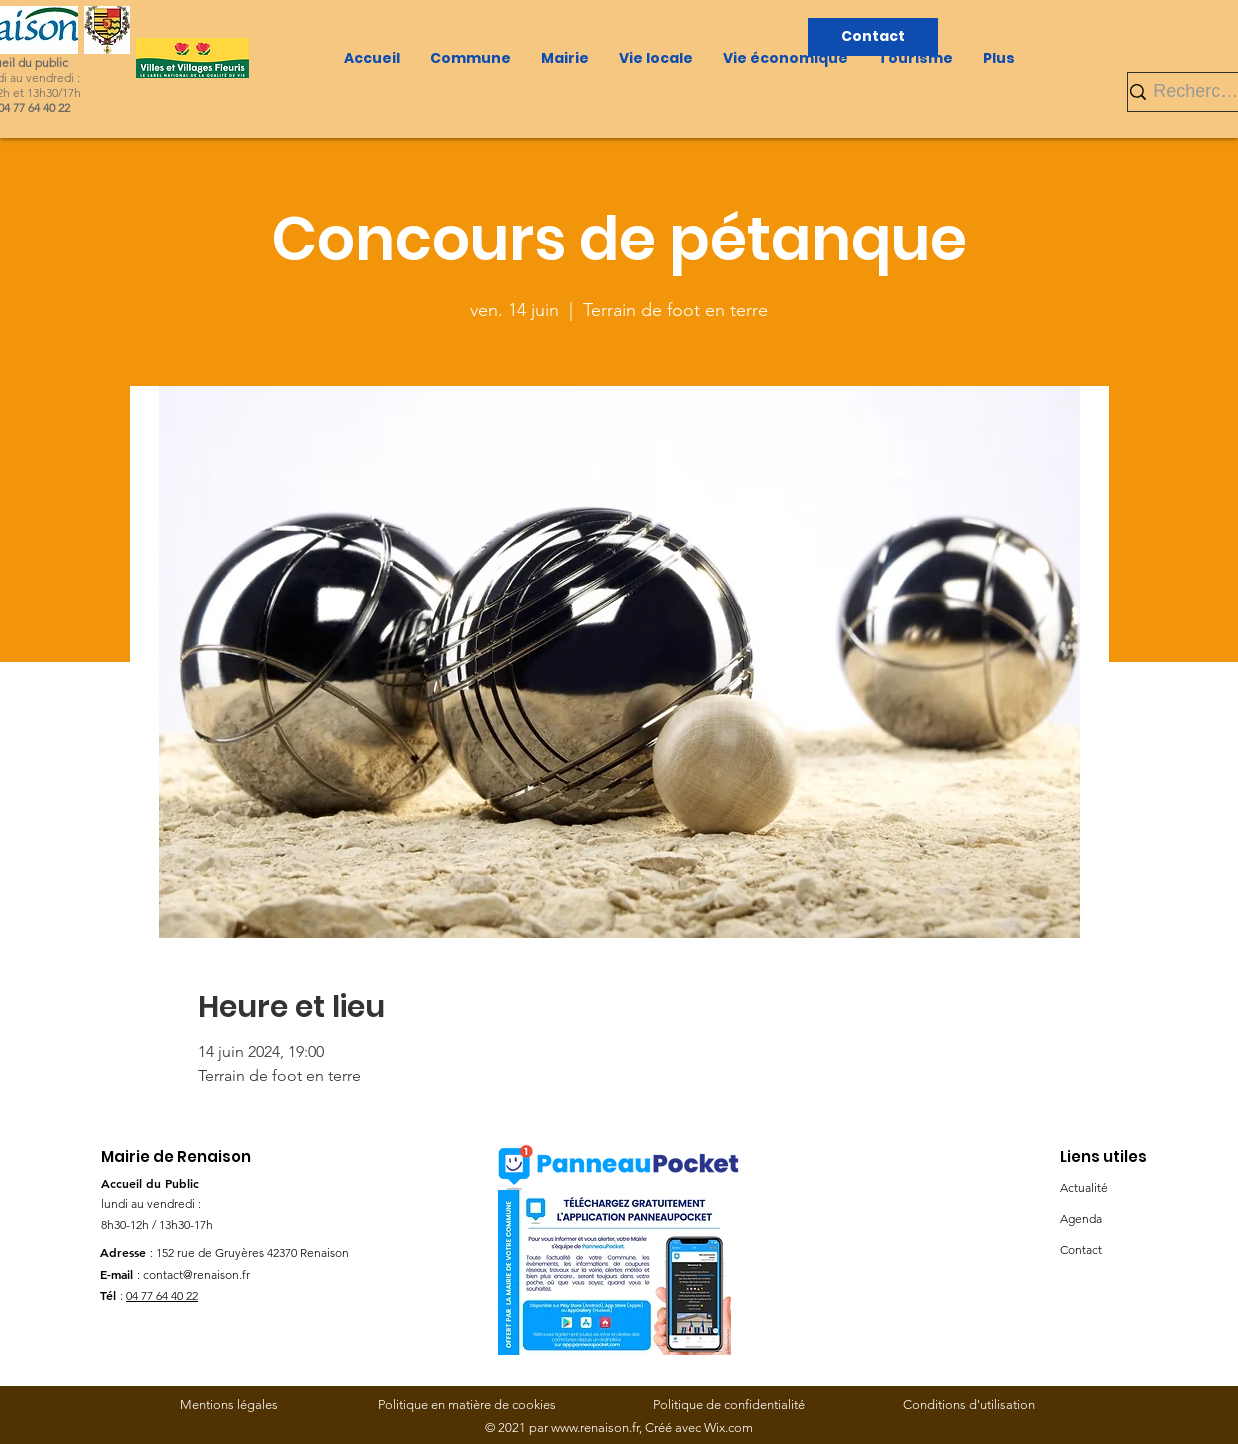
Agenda (1081, 1218)
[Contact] (873, 37)
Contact (1081, 1249)
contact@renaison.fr (196, 1274)
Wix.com (728, 1427)
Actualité (1084, 1187)
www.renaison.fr (595, 1427)
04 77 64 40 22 (162, 1295)
